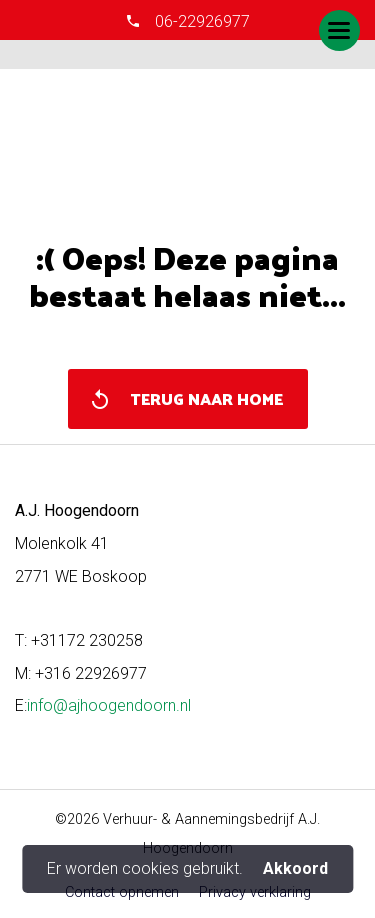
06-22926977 (200, 21)
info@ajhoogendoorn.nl (109, 705)
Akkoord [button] (295, 869)
